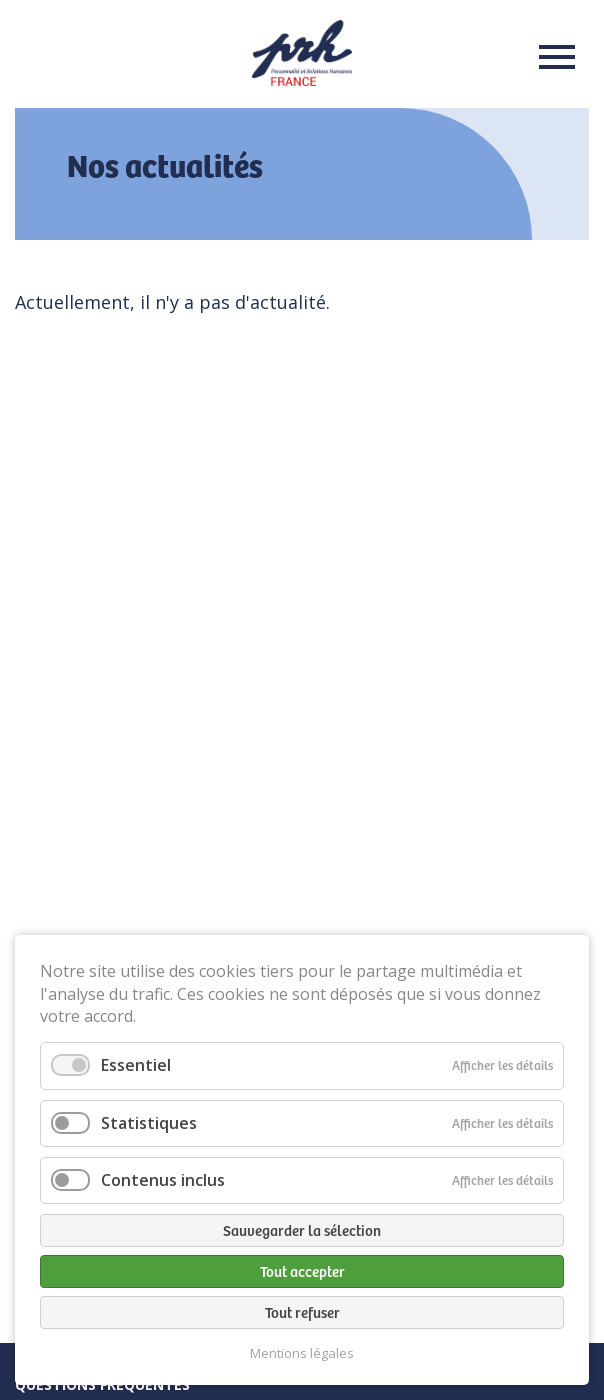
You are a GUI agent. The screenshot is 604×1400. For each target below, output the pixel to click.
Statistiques (149, 1123)
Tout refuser (302, 1312)
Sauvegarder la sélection (302, 1230)
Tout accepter (302, 1271)
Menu (551, 57)
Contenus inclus (163, 1180)
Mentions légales (302, 1353)
